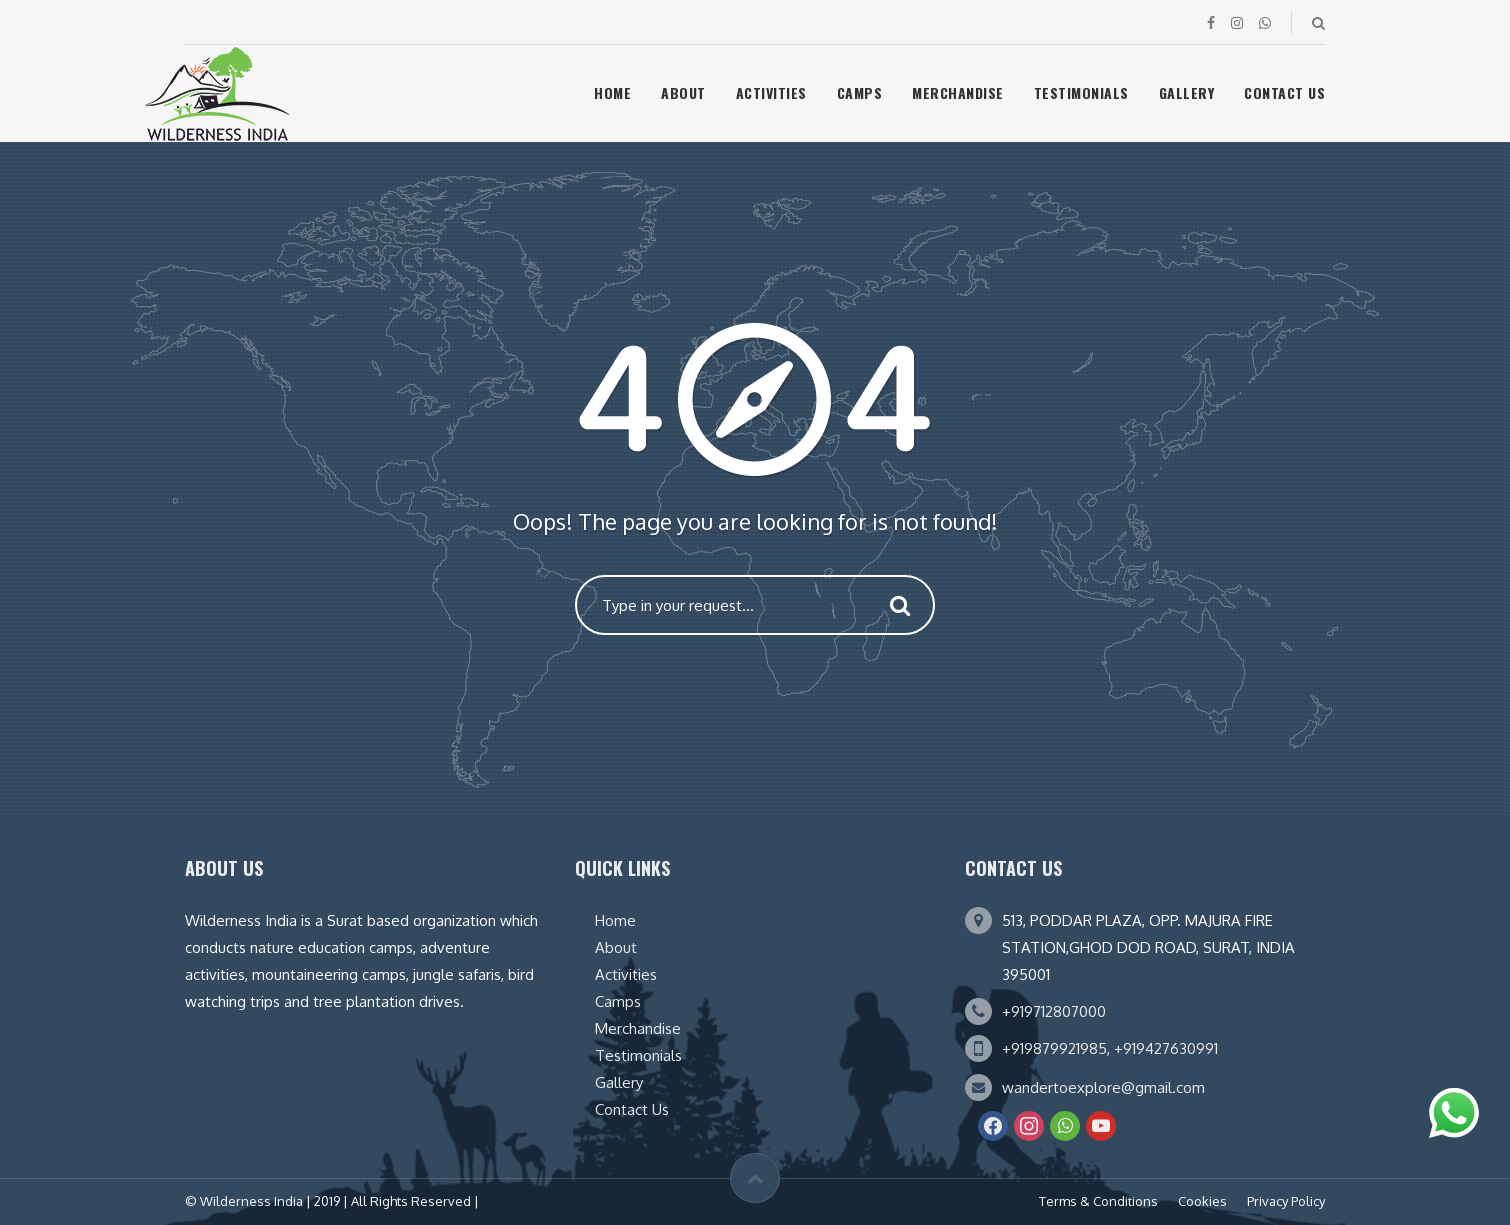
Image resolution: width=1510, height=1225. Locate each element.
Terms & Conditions (1098, 1201)
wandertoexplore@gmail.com (1103, 1087)
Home (612, 92)
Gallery (1187, 92)
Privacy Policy (1286, 1201)
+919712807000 (1054, 1011)
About (683, 92)
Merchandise (958, 92)
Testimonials (1081, 92)
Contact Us (1284, 92)
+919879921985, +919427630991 (1110, 1048)
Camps (860, 92)
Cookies (1202, 1201)
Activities (771, 92)
